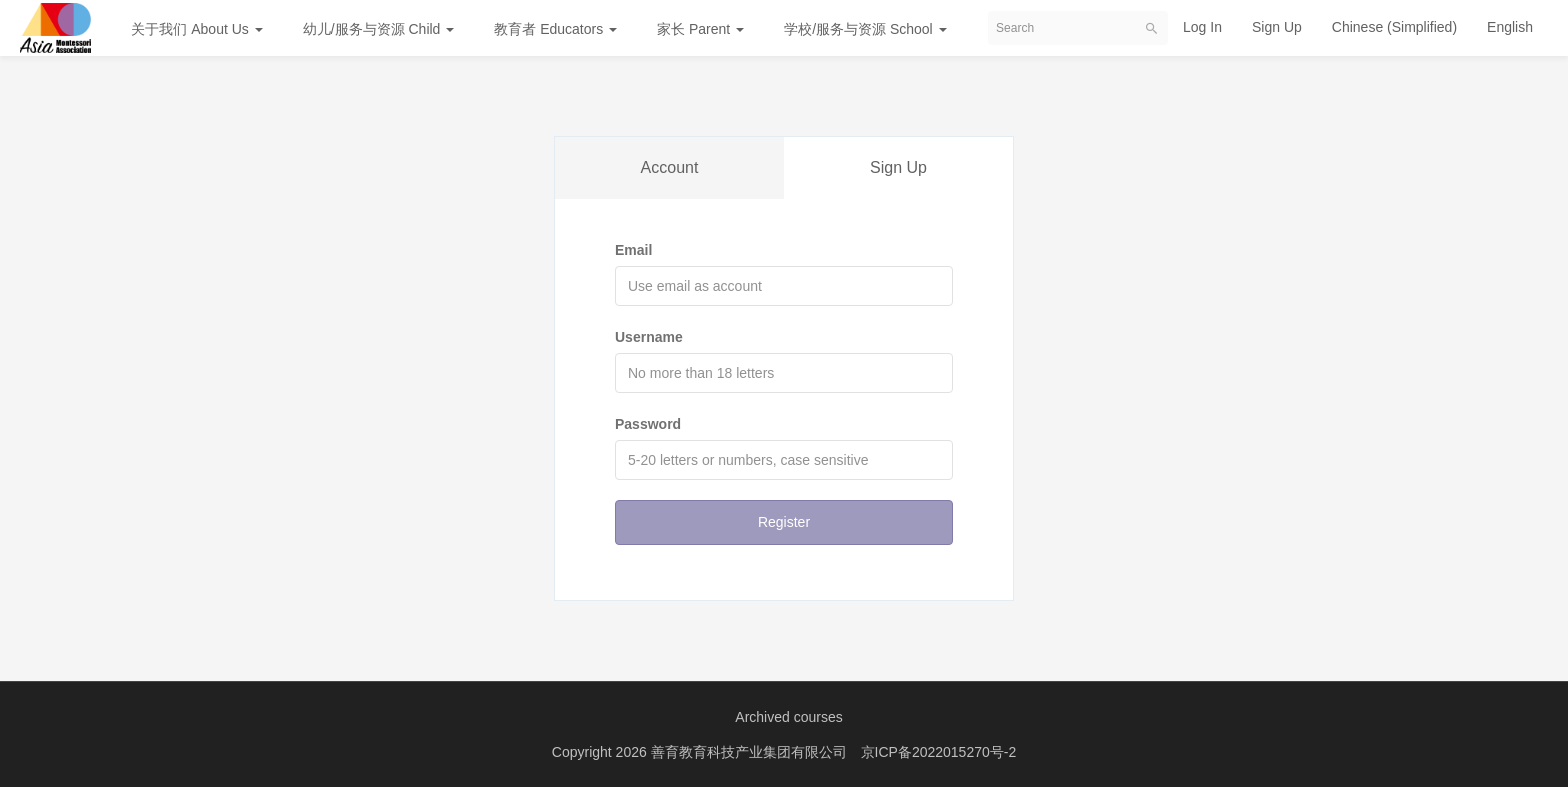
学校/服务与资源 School (865, 29)
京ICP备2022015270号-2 (939, 752)
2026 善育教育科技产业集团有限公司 (733, 752)
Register (784, 522)
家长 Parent (700, 29)
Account (670, 167)
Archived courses (788, 717)
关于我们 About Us (196, 29)
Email (633, 250)
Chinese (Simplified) (1394, 27)
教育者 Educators (555, 29)
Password (648, 424)
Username (649, 337)
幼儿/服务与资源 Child (379, 29)
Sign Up (1277, 27)
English (1510, 27)
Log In (1202, 27)
